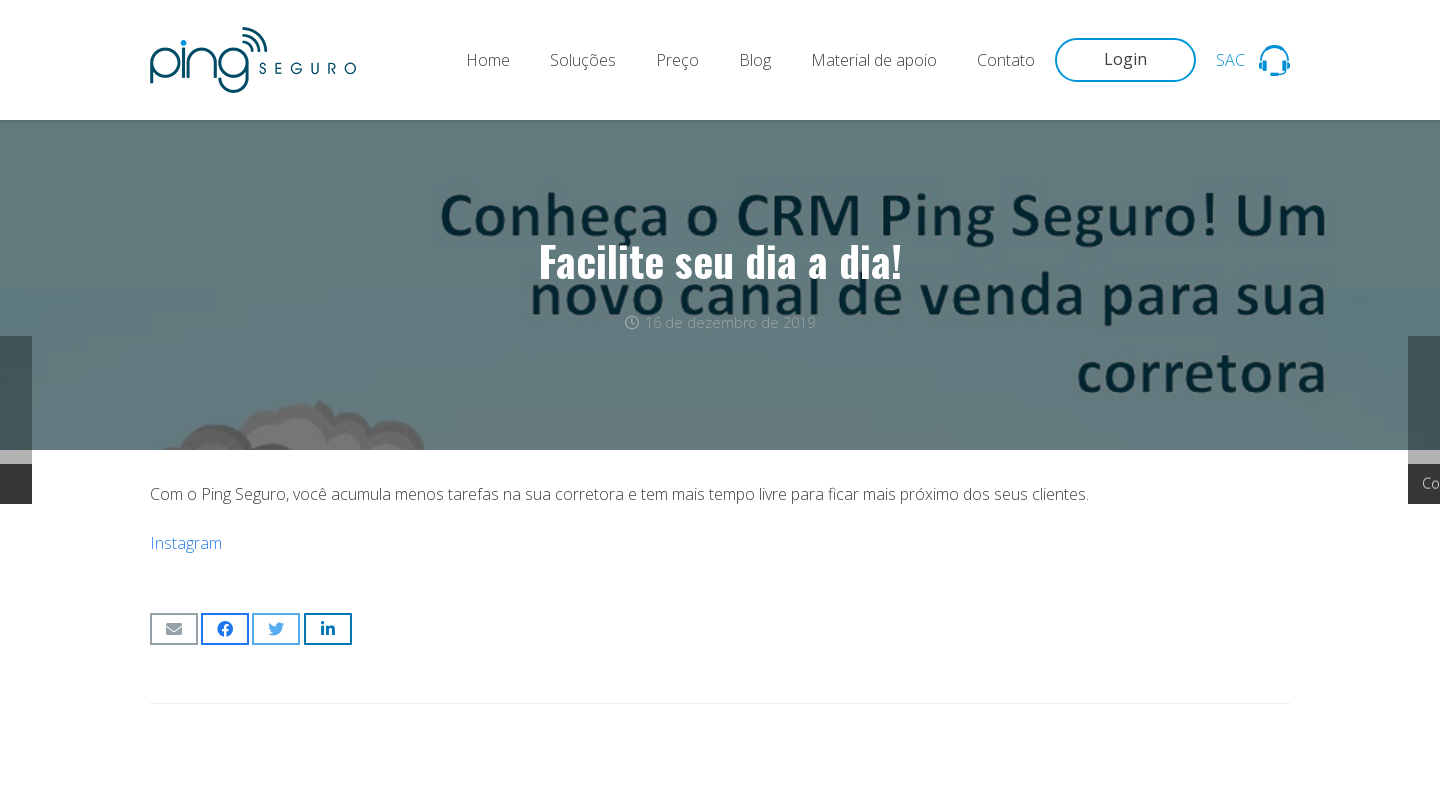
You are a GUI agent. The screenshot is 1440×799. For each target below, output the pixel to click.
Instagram (186, 543)
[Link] (253, 60)
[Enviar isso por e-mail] (174, 629)
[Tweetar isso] (276, 629)
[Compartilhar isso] (225, 629)
